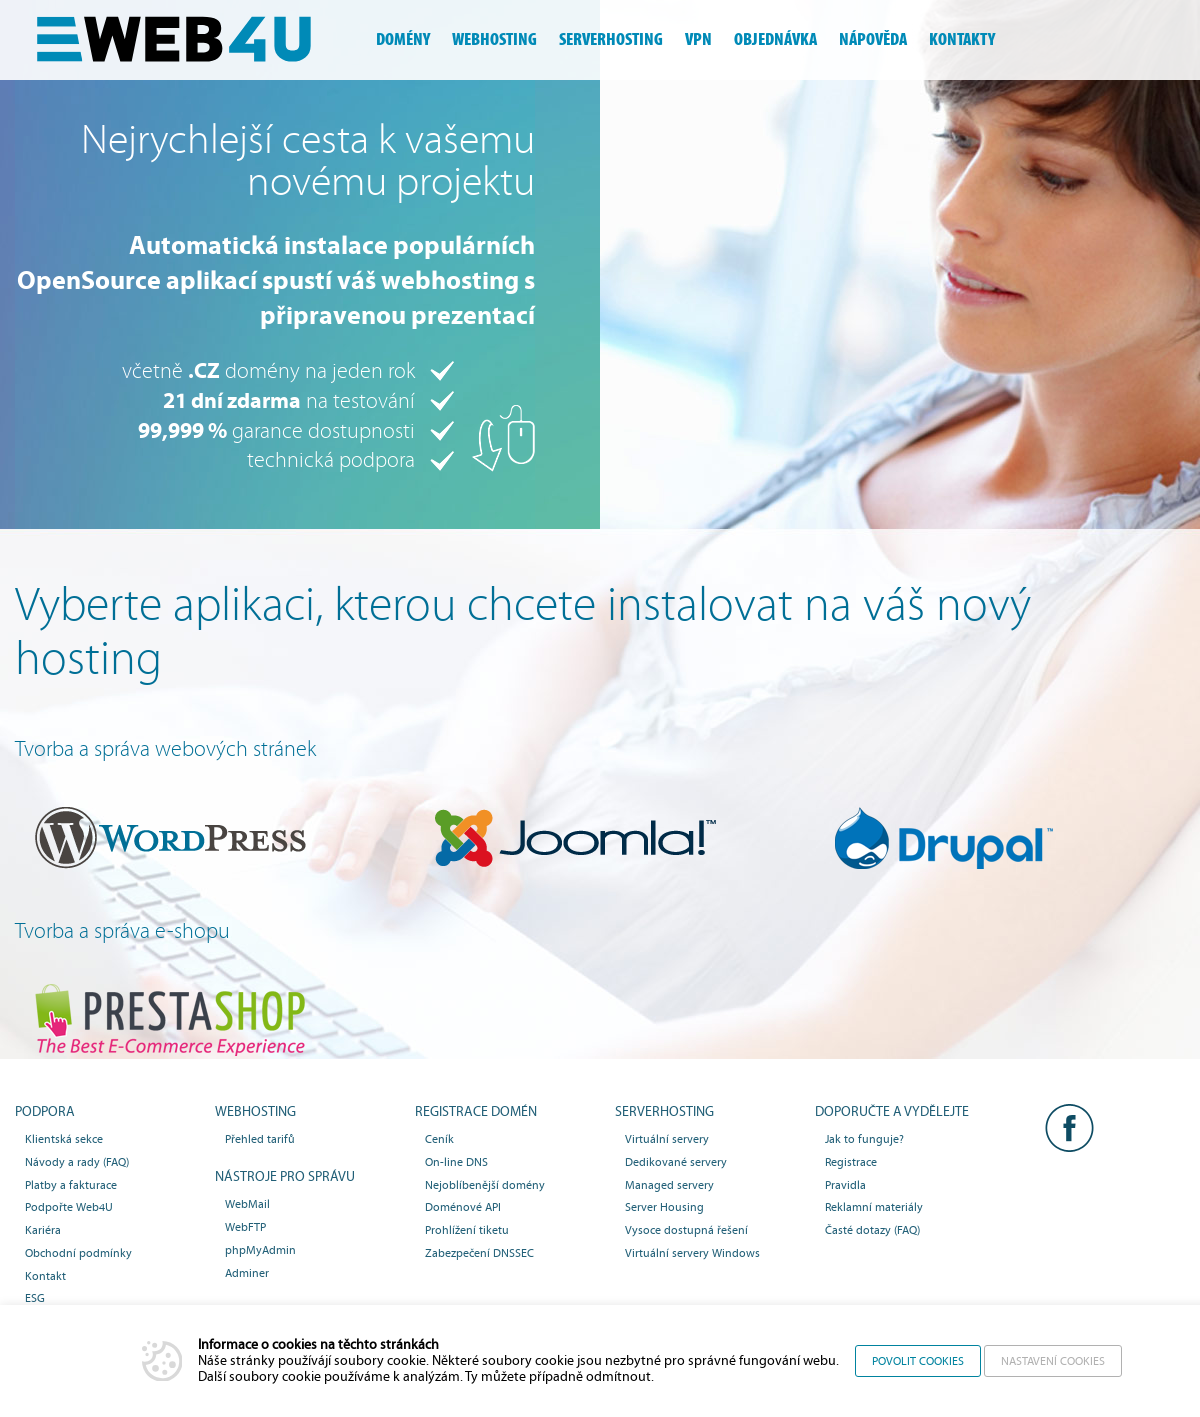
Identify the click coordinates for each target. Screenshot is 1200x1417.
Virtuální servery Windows (692, 1253)
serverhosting (611, 39)
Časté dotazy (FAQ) (872, 1230)
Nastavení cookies (1053, 1361)
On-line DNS (456, 1162)
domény (403, 39)
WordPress (171, 838)
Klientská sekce (64, 1139)
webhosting (494, 39)
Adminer (247, 1273)
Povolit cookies (918, 1361)
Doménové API (463, 1207)
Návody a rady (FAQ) (77, 1162)
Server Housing (664, 1207)
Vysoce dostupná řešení (686, 1230)
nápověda (873, 39)
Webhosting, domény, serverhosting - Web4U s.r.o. (190, 40)
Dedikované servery (676, 1162)
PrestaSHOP (171, 1020)
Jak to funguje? (864, 1139)
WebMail (247, 1204)
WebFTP (245, 1227)
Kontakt (45, 1276)
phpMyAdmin (260, 1250)
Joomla (571, 838)
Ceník (439, 1139)
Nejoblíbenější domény (485, 1185)
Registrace (851, 1162)
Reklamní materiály (874, 1207)
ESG (35, 1298)
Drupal (971, 838)
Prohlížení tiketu (467, 1230)
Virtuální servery (667, 1139)
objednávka (775, 39)
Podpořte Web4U (69, 1207)
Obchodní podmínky (78, 1253)
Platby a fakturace (71, 1185)
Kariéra (43, 1230)
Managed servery (669, 1185)
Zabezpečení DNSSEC (479, 1253)
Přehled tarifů (260, 1139)
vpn (698, 39)
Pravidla (845, 1185)
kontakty (962, 39)
